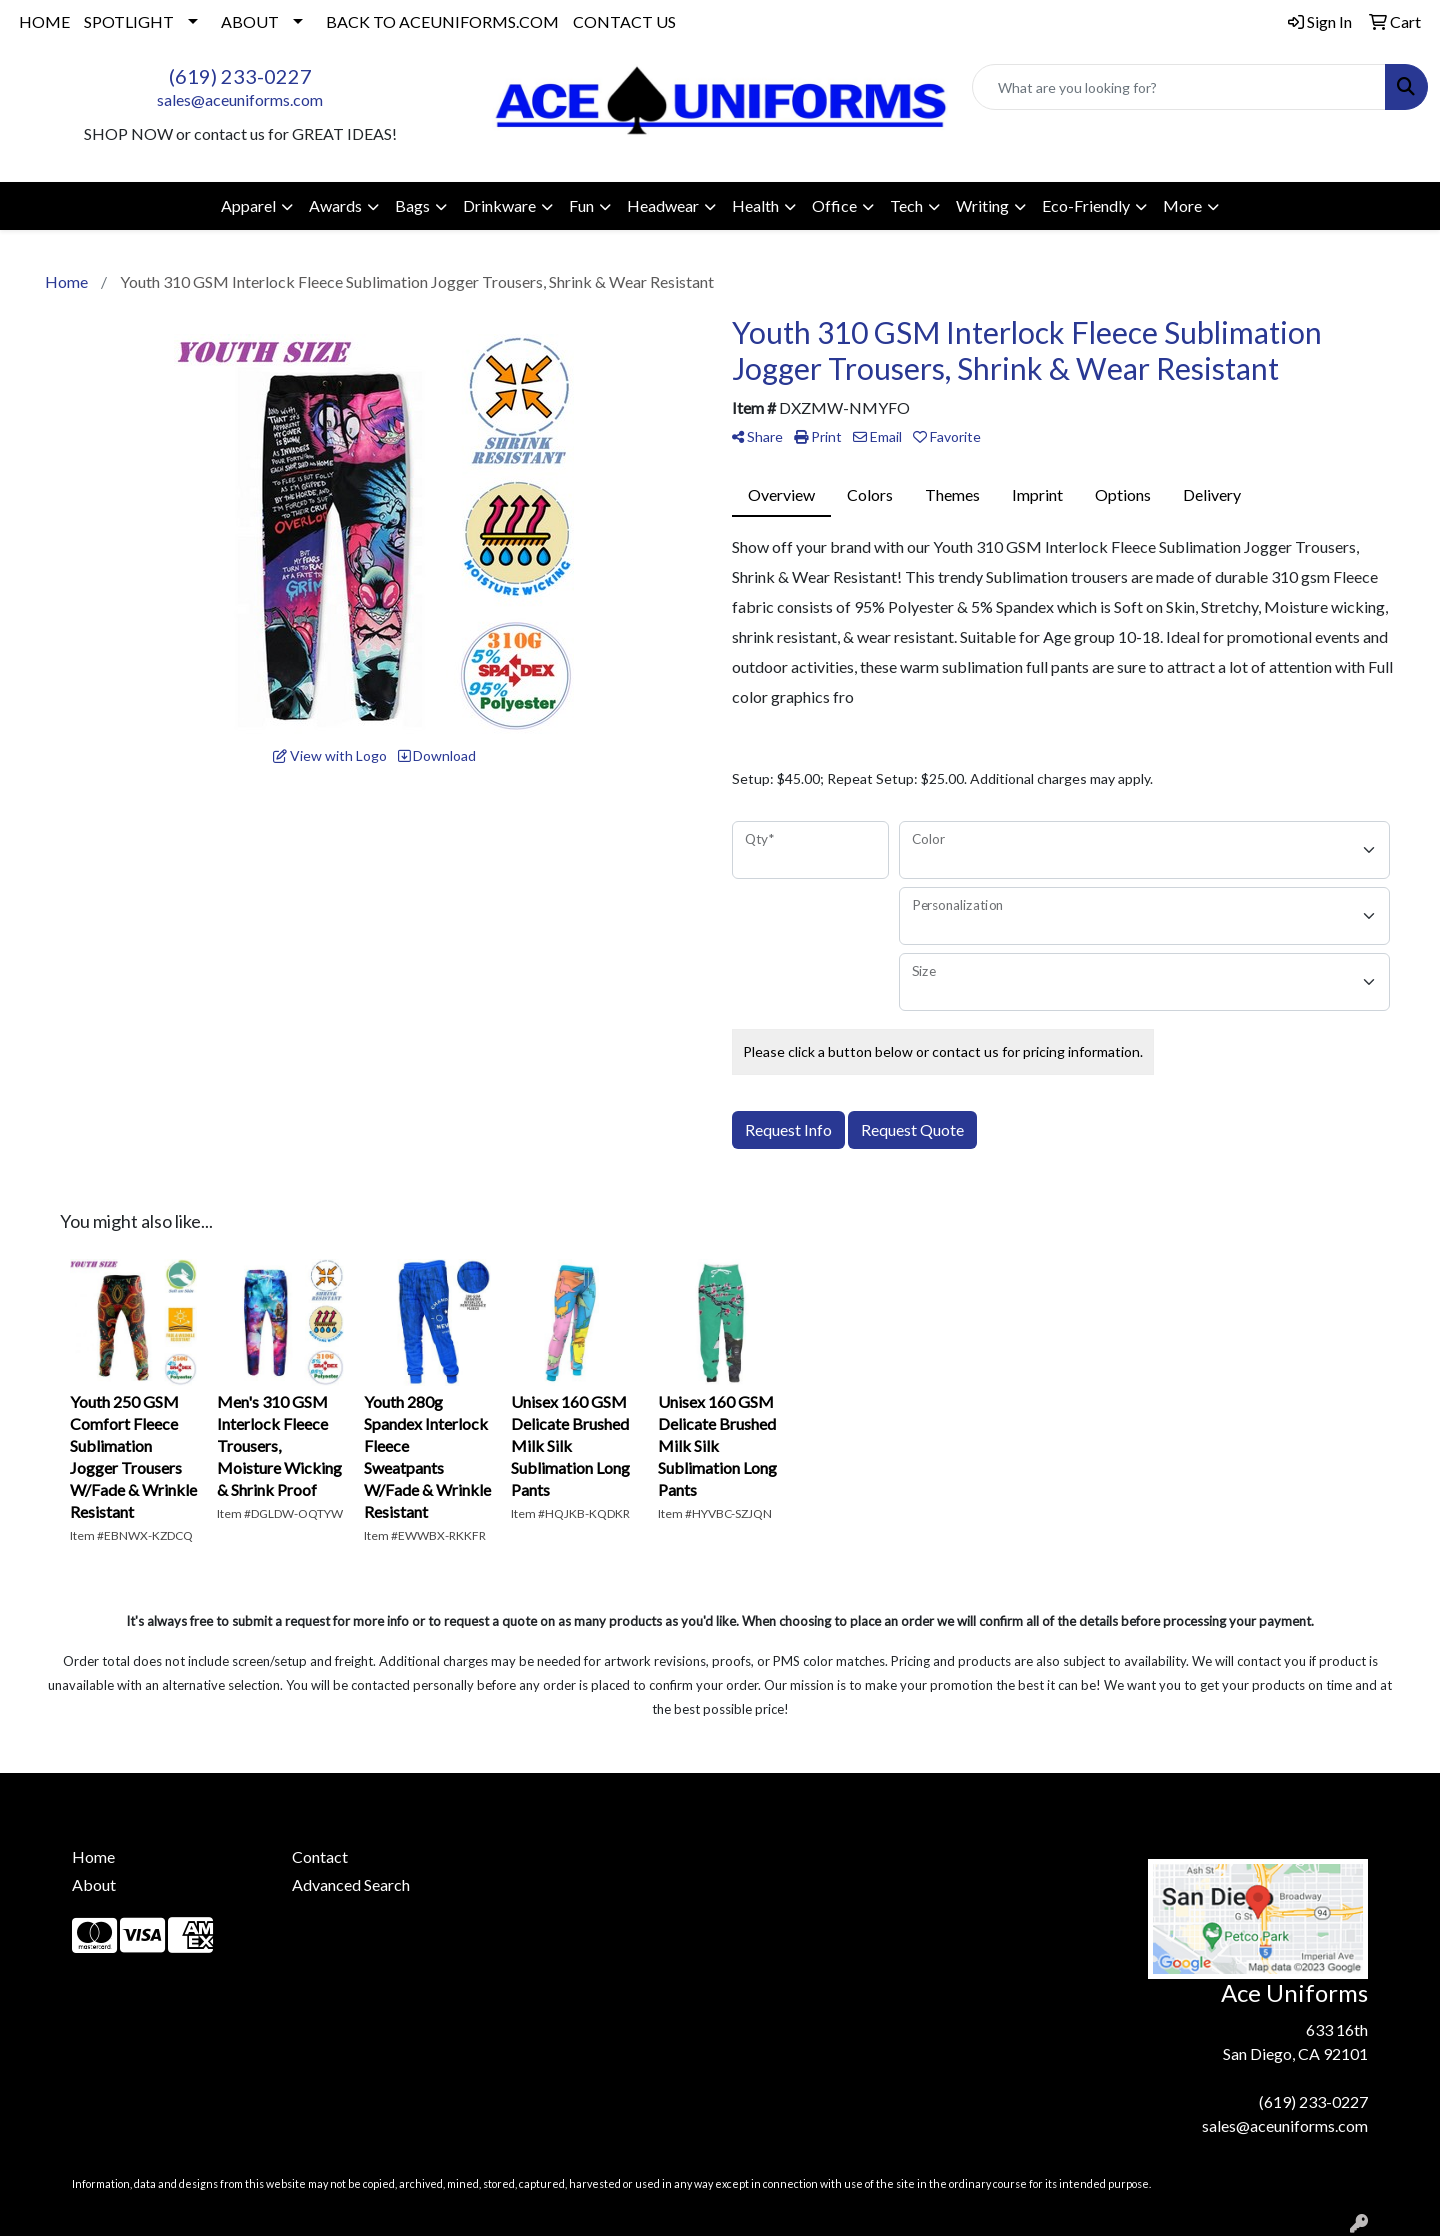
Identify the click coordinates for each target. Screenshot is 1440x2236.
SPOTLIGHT (129, 21)
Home (93, 1856)
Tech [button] (906, 205)
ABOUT (250, 21)
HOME (44, 21)
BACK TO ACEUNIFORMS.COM (442, 21)
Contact (320, 1856)
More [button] (1182, 205)
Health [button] (755, 205)
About (94, 1884)
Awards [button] (335, 205)
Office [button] (834, 205)
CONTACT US (624, 21)
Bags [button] (412, 205)
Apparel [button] (248, 205)
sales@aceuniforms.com (240, 99)
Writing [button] (982, 205)
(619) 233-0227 (240, 76)
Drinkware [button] (499, 205)
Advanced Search (351, 1884)
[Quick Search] (1179, 87)
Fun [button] (581, 205)
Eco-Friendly (1086, 205)
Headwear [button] (663, 205)
